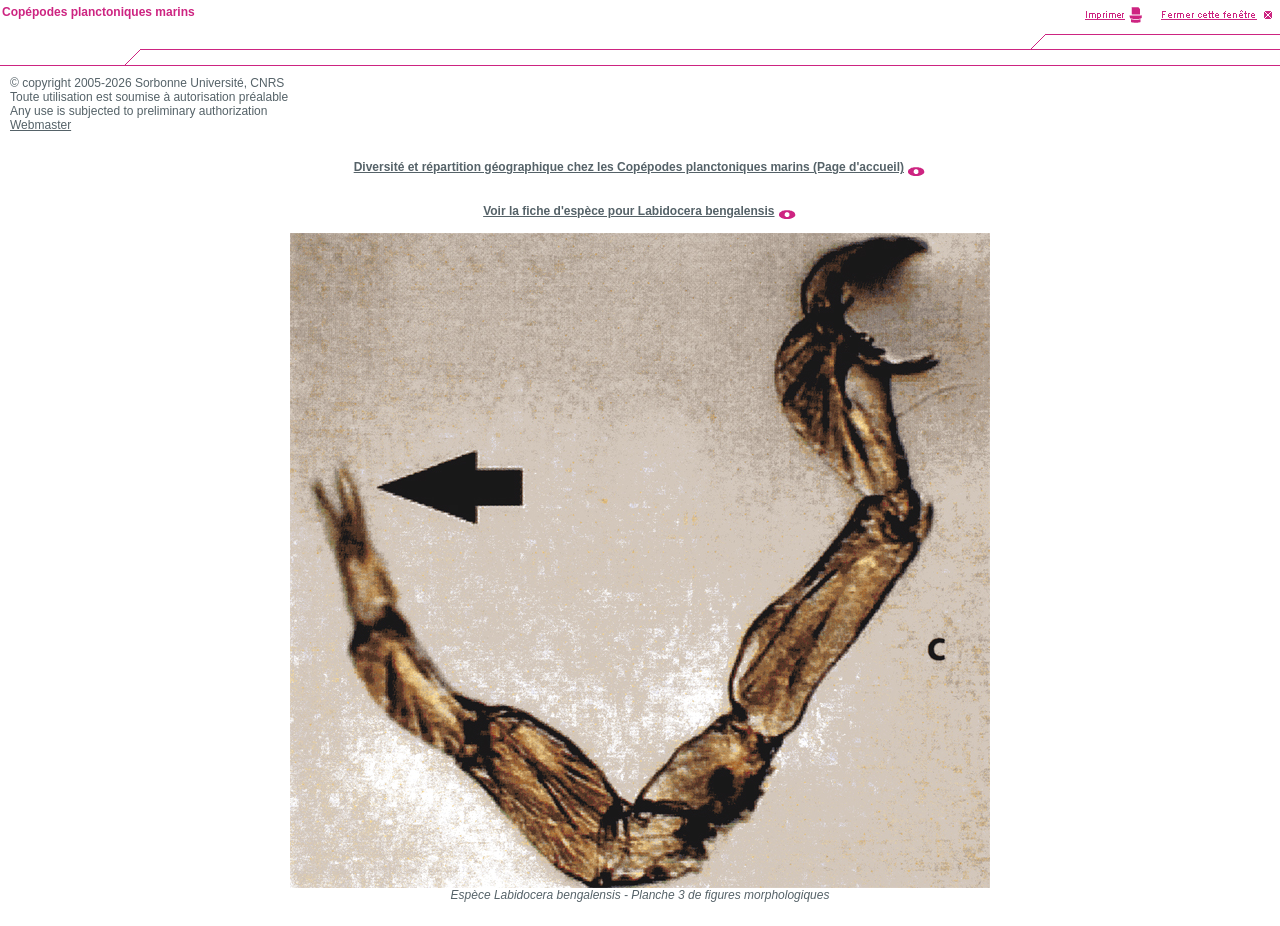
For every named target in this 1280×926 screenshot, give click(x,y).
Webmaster (40, 125)
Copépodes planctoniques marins (98, 12)
